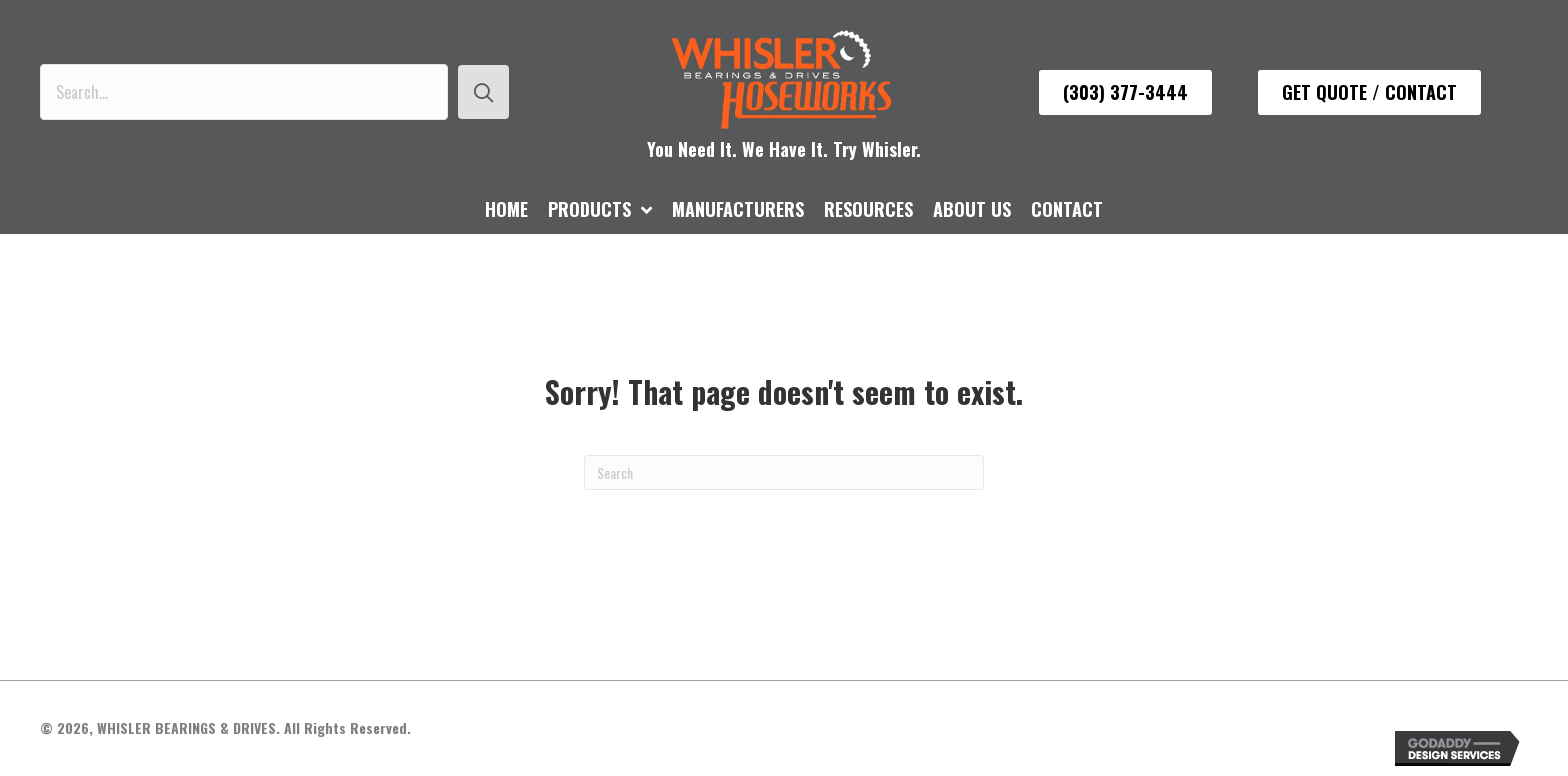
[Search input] (244, 92)
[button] (483, 92)
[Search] (784, 472)
